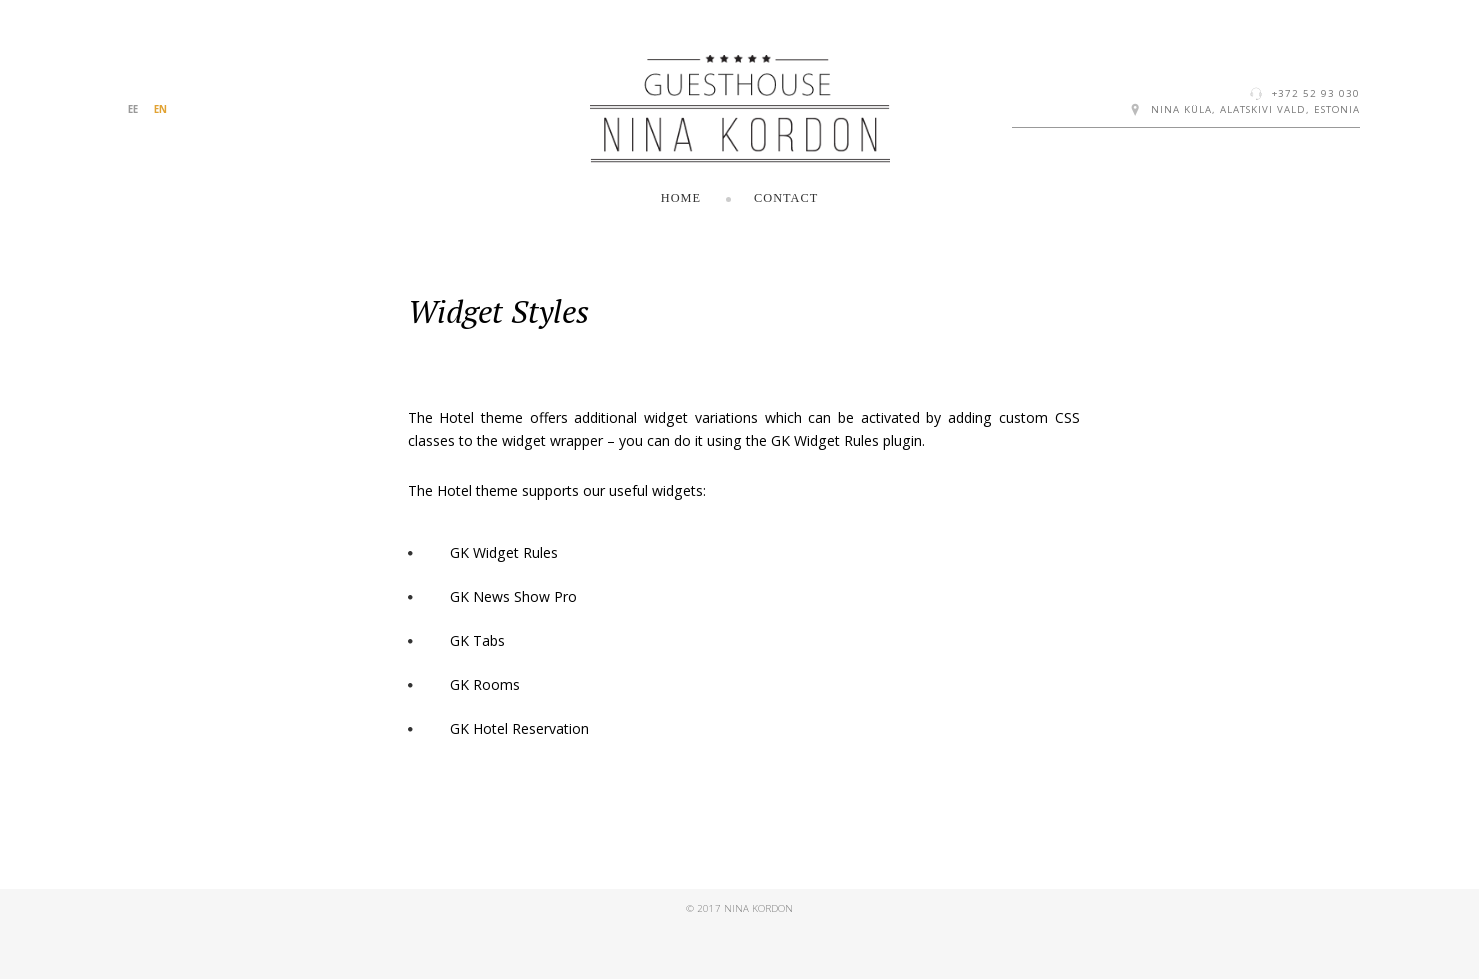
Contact (786, 198)
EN (160, 109)
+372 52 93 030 (1316, 93)
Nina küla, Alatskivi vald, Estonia (1255, 109)
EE (133, 109)
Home (681, 198)
